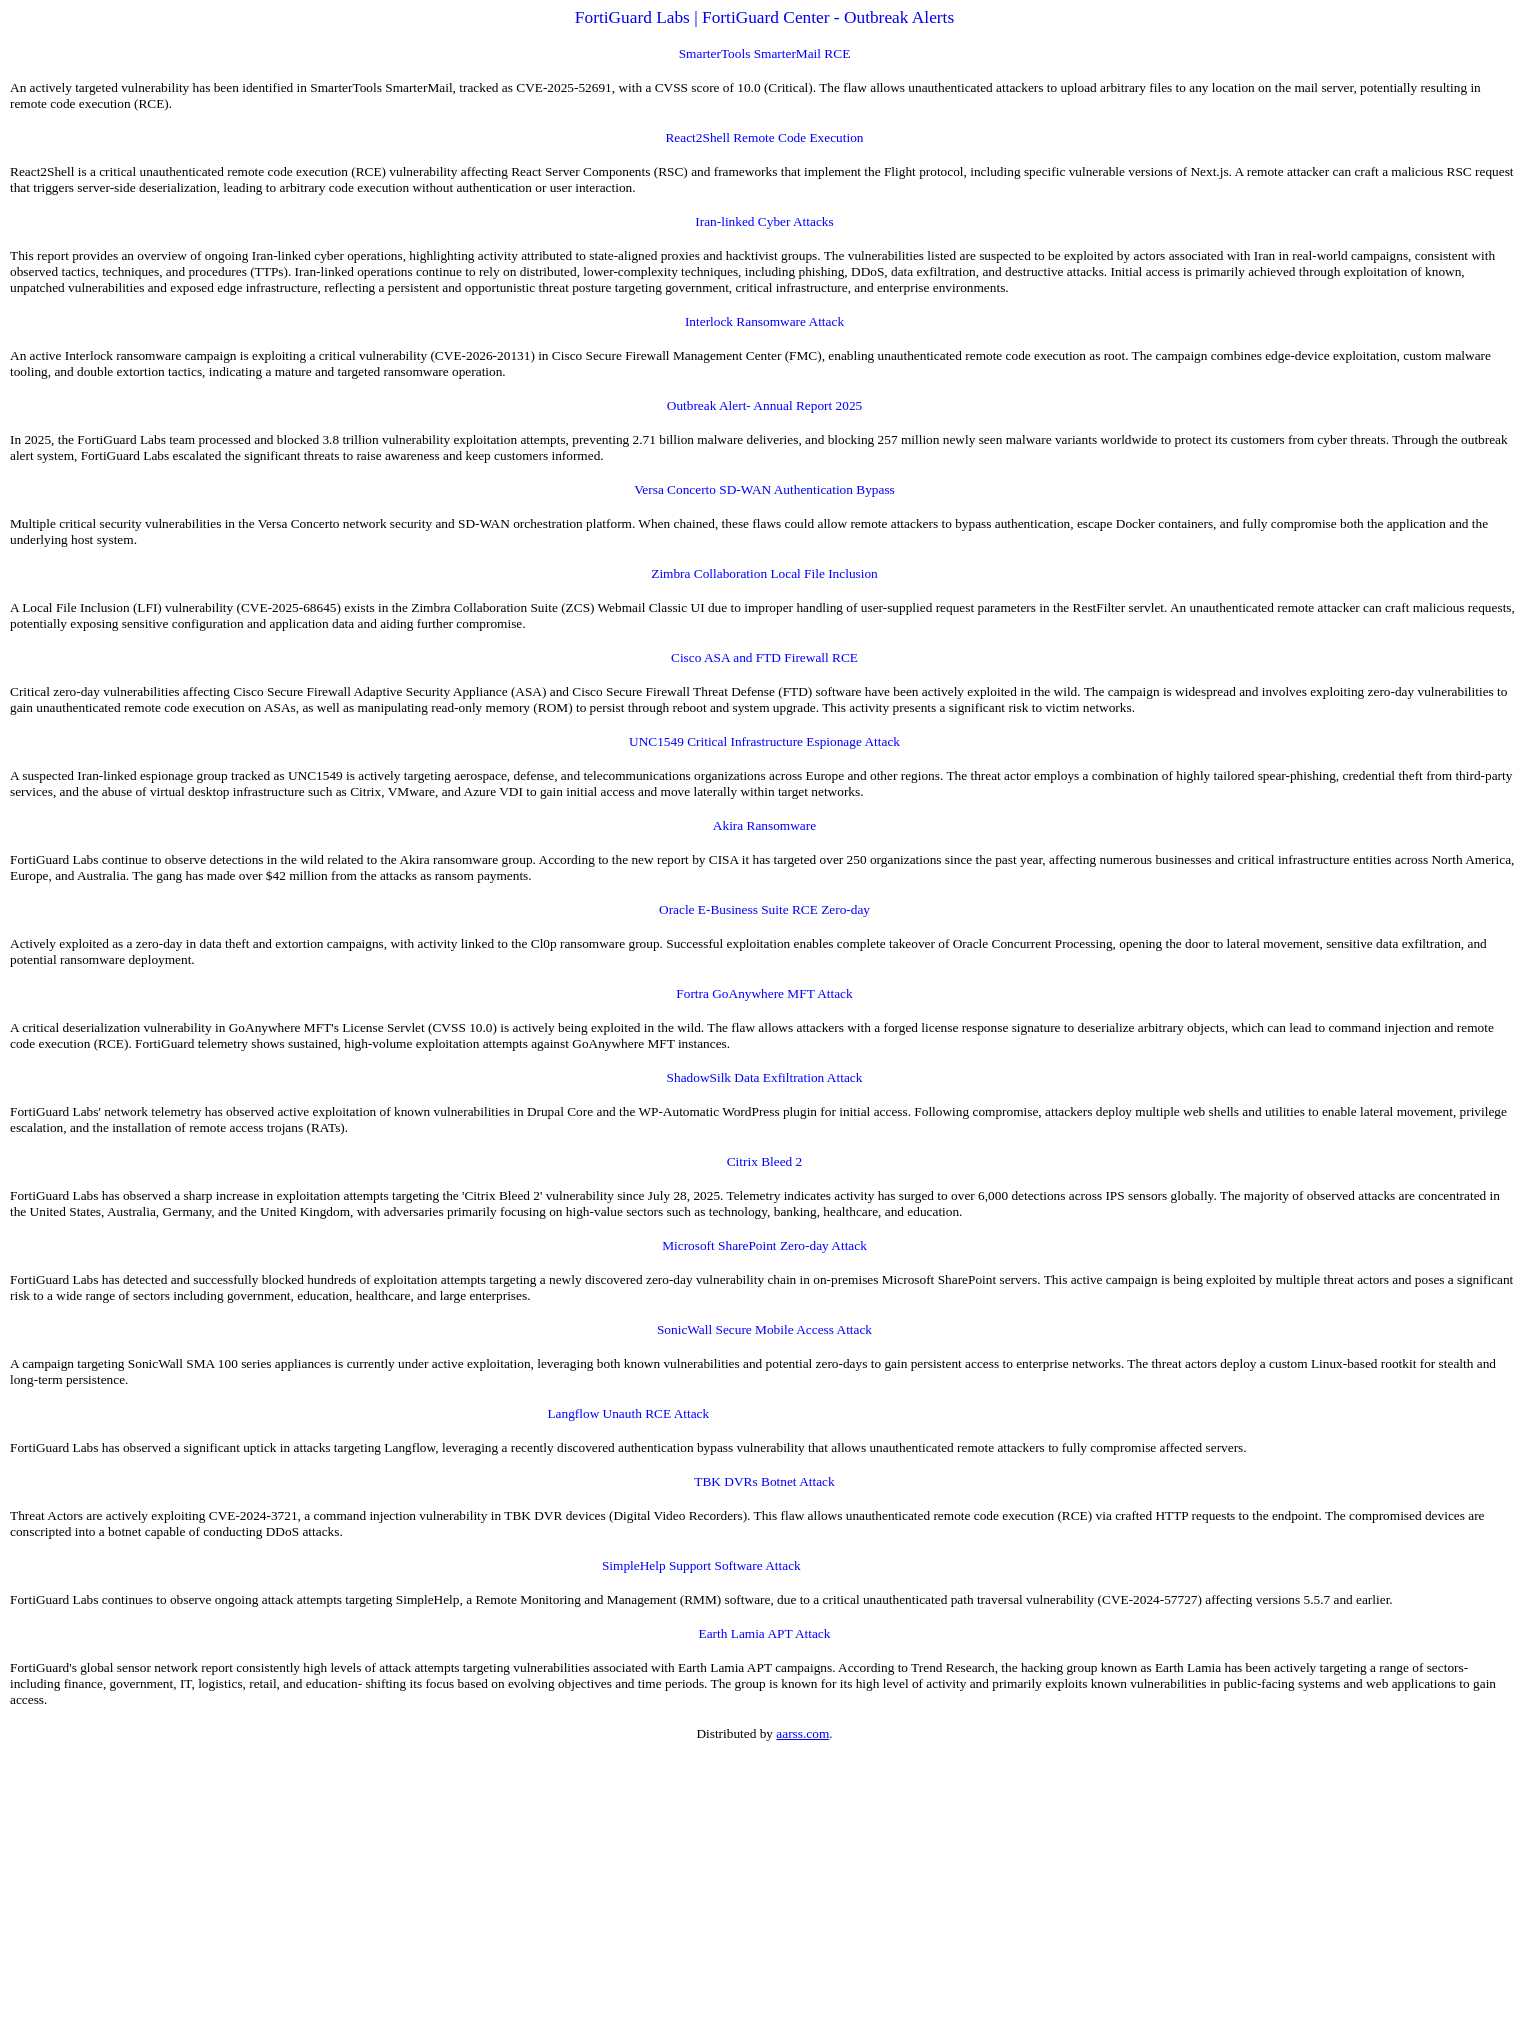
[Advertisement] (608, 1880)
